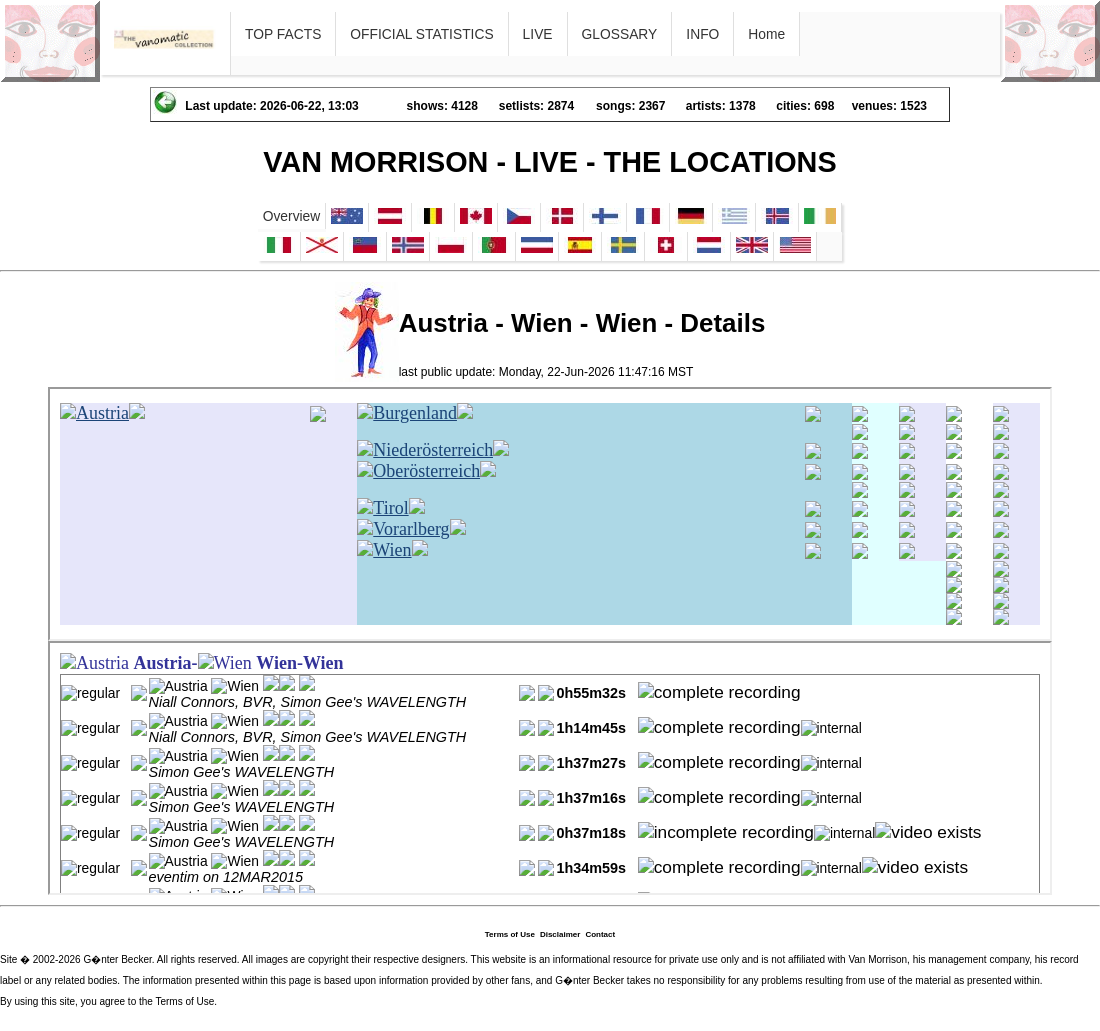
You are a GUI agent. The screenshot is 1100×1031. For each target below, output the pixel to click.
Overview (292, 216)
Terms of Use (510, 934)
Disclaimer (560, 934)
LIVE (538, 34)
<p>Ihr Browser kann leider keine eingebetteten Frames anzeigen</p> (550, 514)
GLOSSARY (620, 34)
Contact (600, 934)
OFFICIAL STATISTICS (421, 34)
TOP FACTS (283, 34)
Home (766, 34)
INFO (702, 34)
